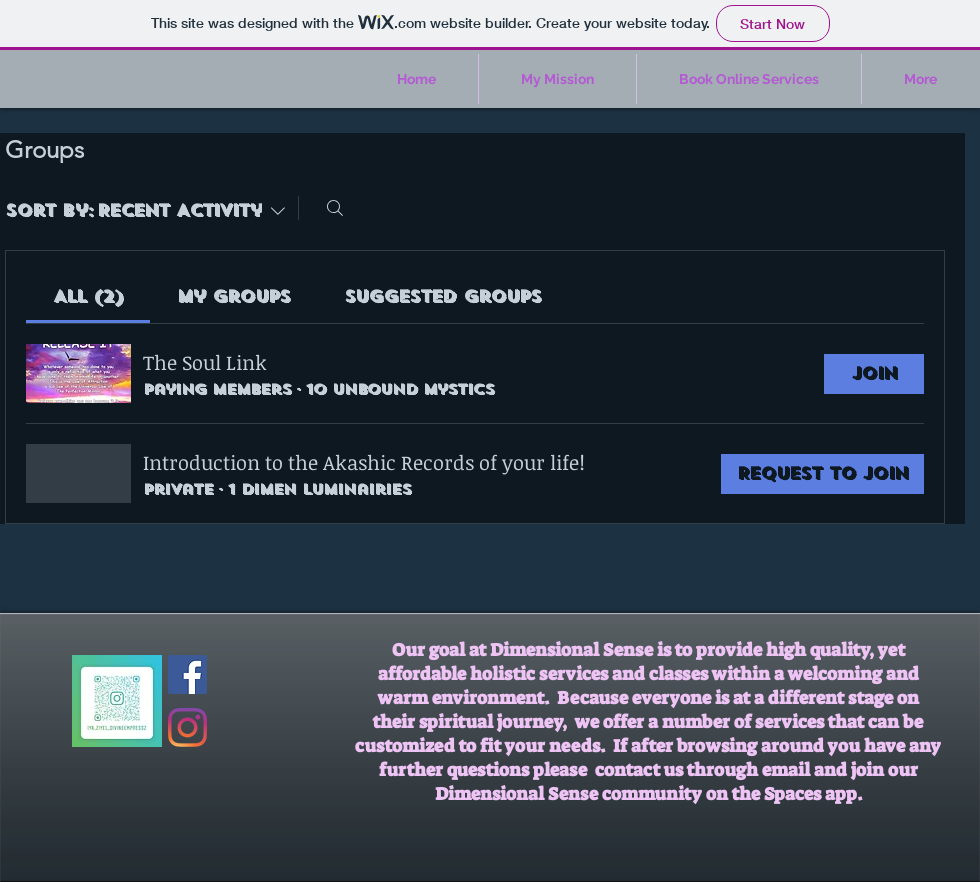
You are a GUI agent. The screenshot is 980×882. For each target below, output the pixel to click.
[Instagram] (187, 727)
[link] (88, 296)
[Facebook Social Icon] (187, 674)
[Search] (335, 208)
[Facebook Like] (245, 665)
